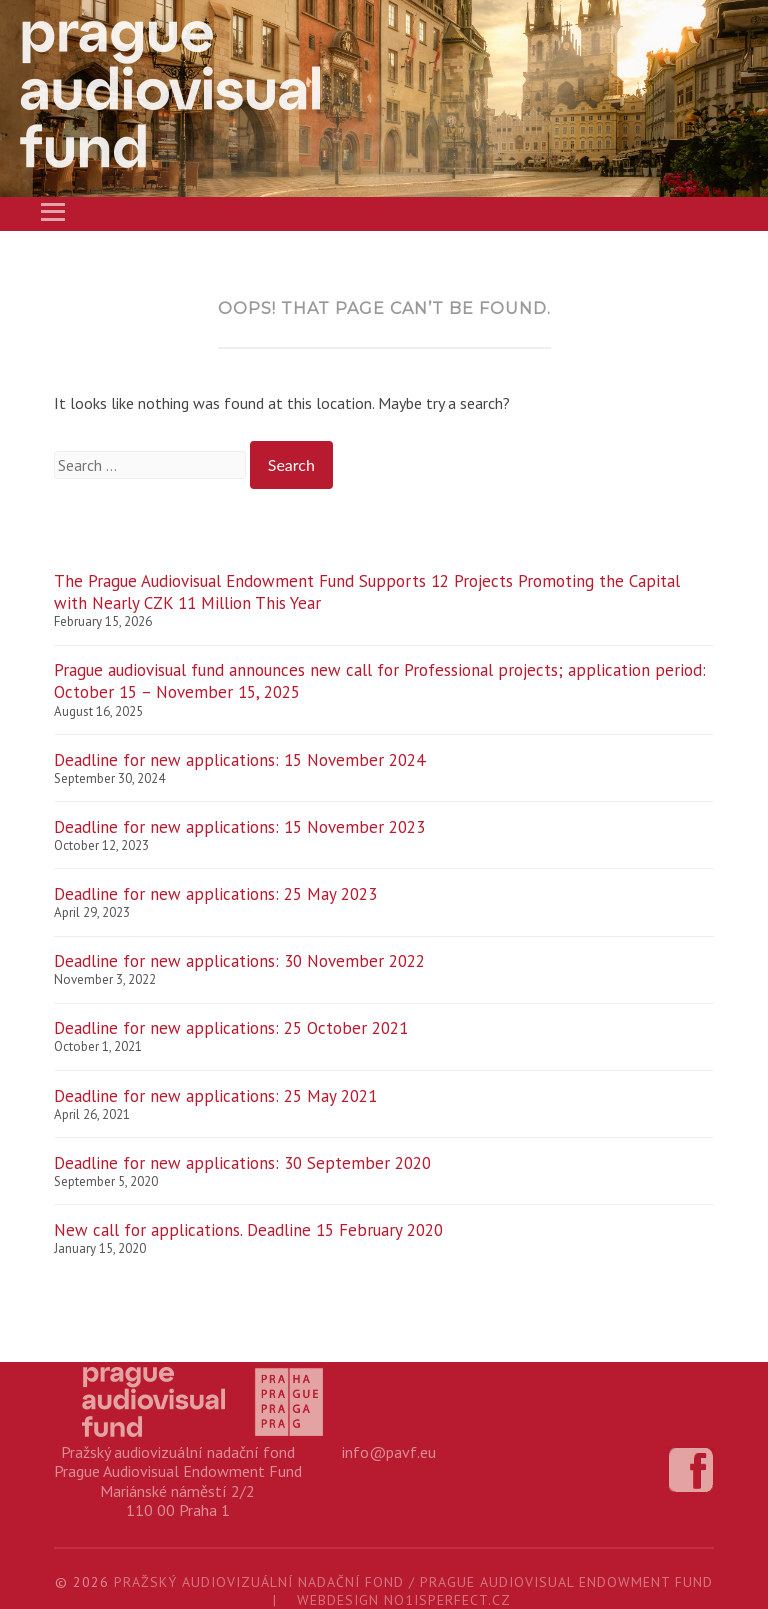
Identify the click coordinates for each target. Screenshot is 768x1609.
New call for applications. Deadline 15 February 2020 (248, 1230)
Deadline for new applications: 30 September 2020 (242, 1163)
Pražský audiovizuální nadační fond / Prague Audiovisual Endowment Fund (413, 1582)
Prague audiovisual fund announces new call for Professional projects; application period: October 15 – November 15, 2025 (380, 681)
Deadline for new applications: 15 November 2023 (239, 827)
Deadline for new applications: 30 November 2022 (239, 961)
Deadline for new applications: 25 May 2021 (215, 1096)
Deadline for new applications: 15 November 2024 (239, 760)
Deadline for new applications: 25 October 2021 (231, 1028)
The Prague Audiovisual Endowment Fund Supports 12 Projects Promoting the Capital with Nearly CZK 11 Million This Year (367, 592)
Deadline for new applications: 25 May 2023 (215, 894)
